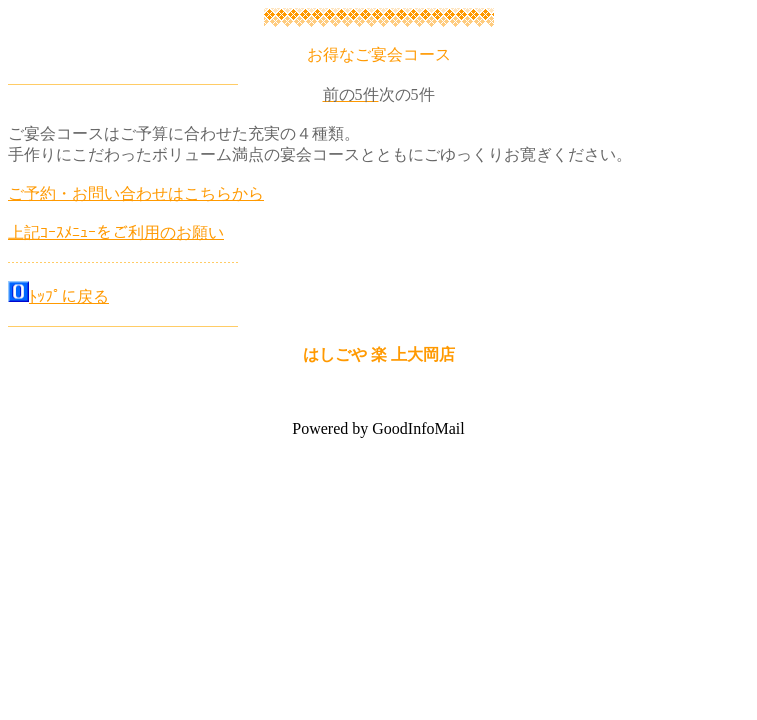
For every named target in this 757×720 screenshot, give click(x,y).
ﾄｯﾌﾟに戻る (69, 296)
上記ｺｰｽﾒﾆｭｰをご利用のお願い (116, 232)
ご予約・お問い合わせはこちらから (136, 193)
